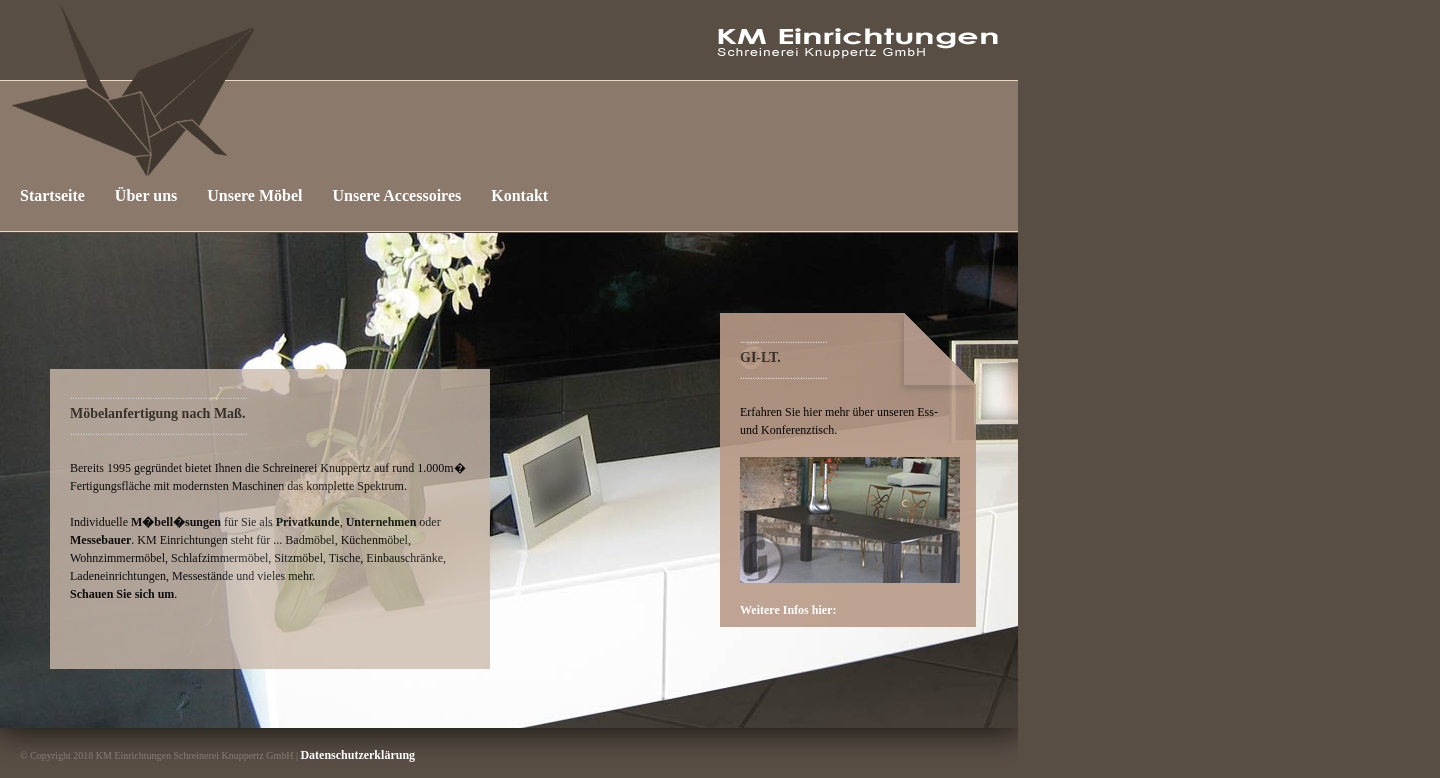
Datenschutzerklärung (357, 755)
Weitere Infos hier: (788, 610)
